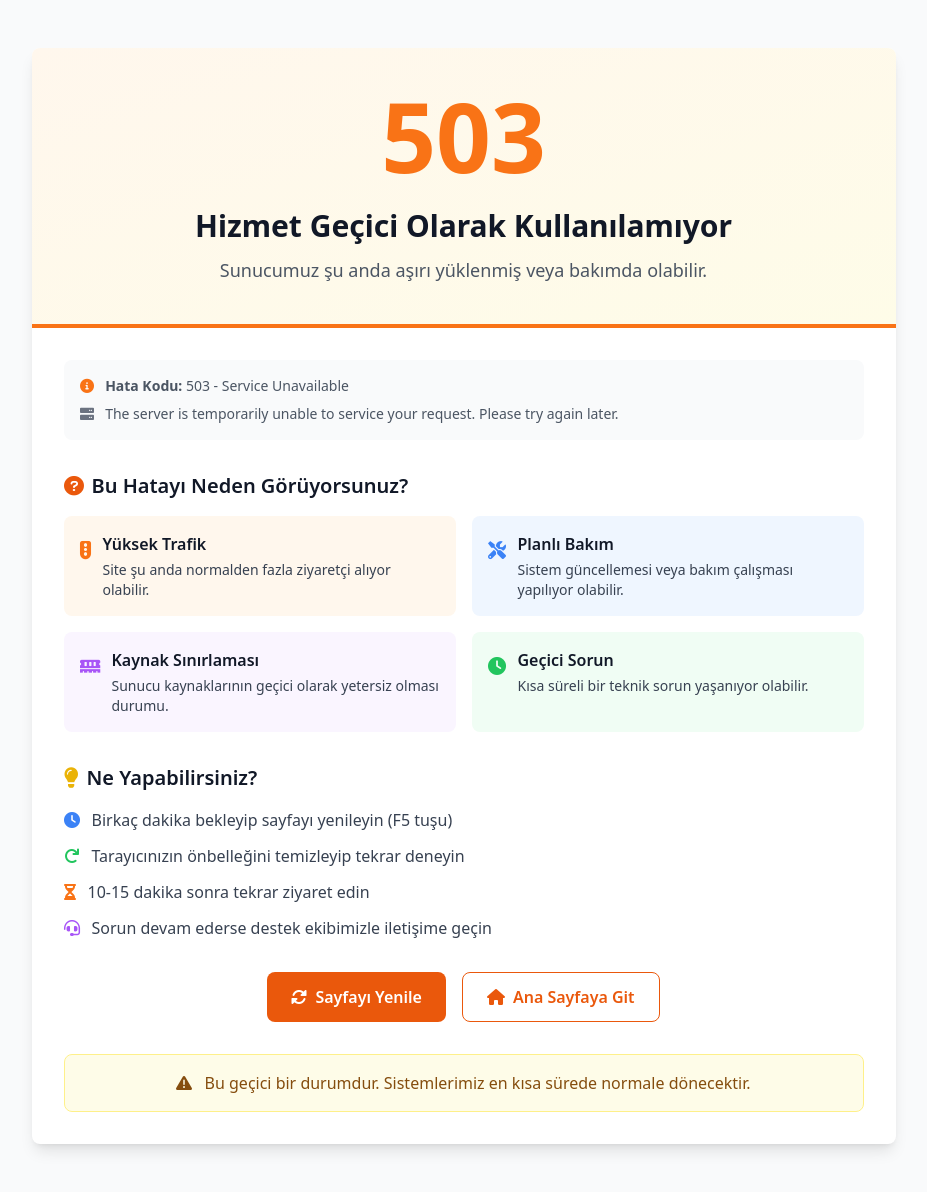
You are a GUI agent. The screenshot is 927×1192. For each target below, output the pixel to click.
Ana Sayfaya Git (561, 997)
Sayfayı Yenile (356, 997)
